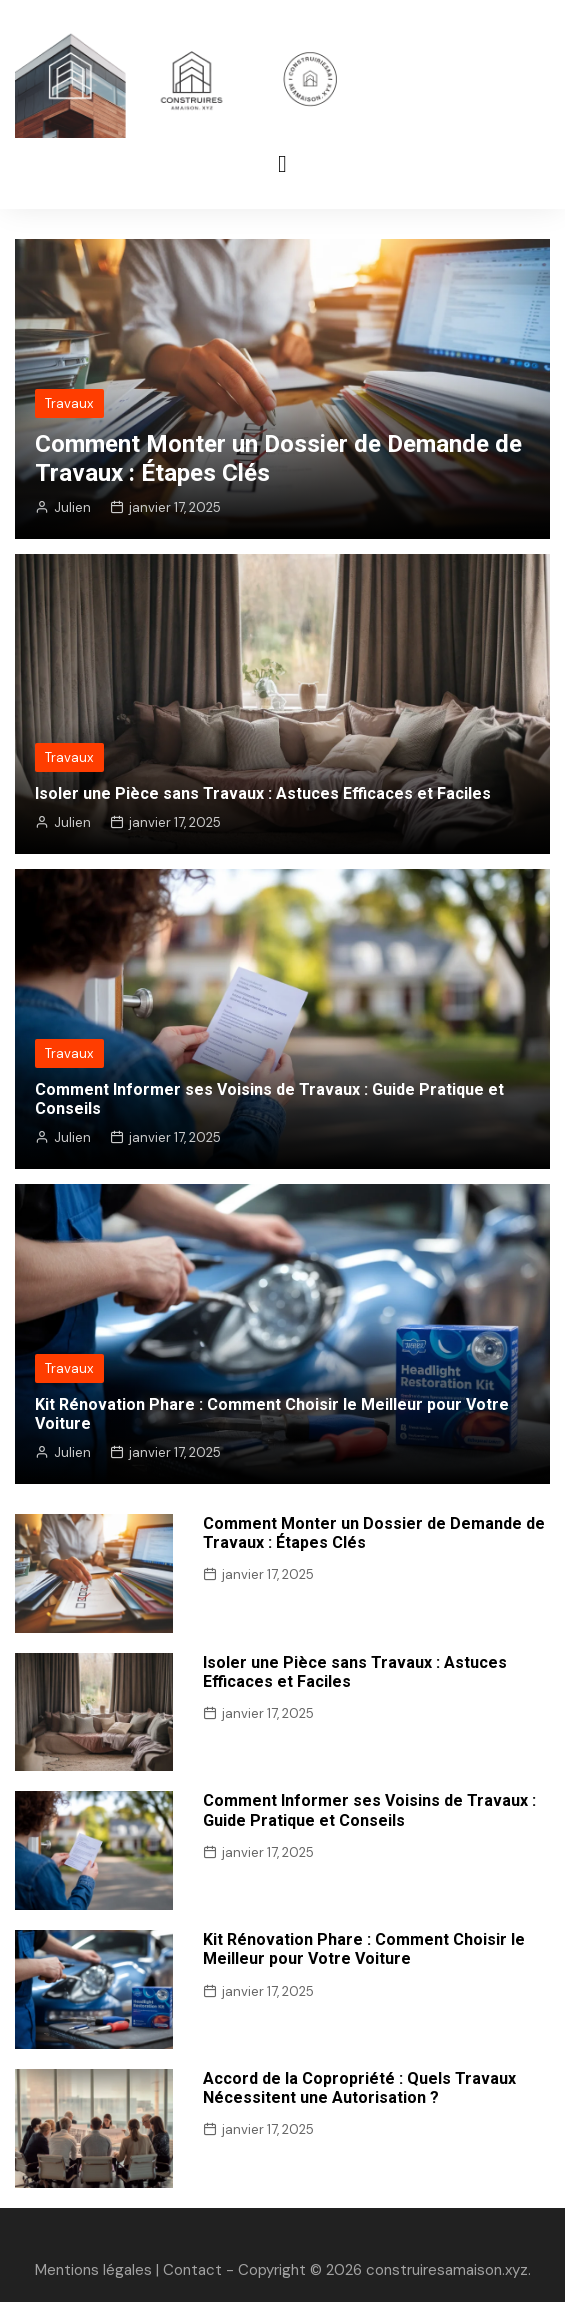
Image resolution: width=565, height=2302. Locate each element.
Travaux (69, 403)
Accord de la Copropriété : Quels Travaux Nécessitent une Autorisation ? (359, 2088)
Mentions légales (93, 2270)
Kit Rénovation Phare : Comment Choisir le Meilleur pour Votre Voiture (364, 1949)
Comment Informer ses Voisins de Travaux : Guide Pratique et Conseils (369, 1810)
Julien (72, 507)
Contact (192, 2270)
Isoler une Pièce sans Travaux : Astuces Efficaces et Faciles (263, 793)
